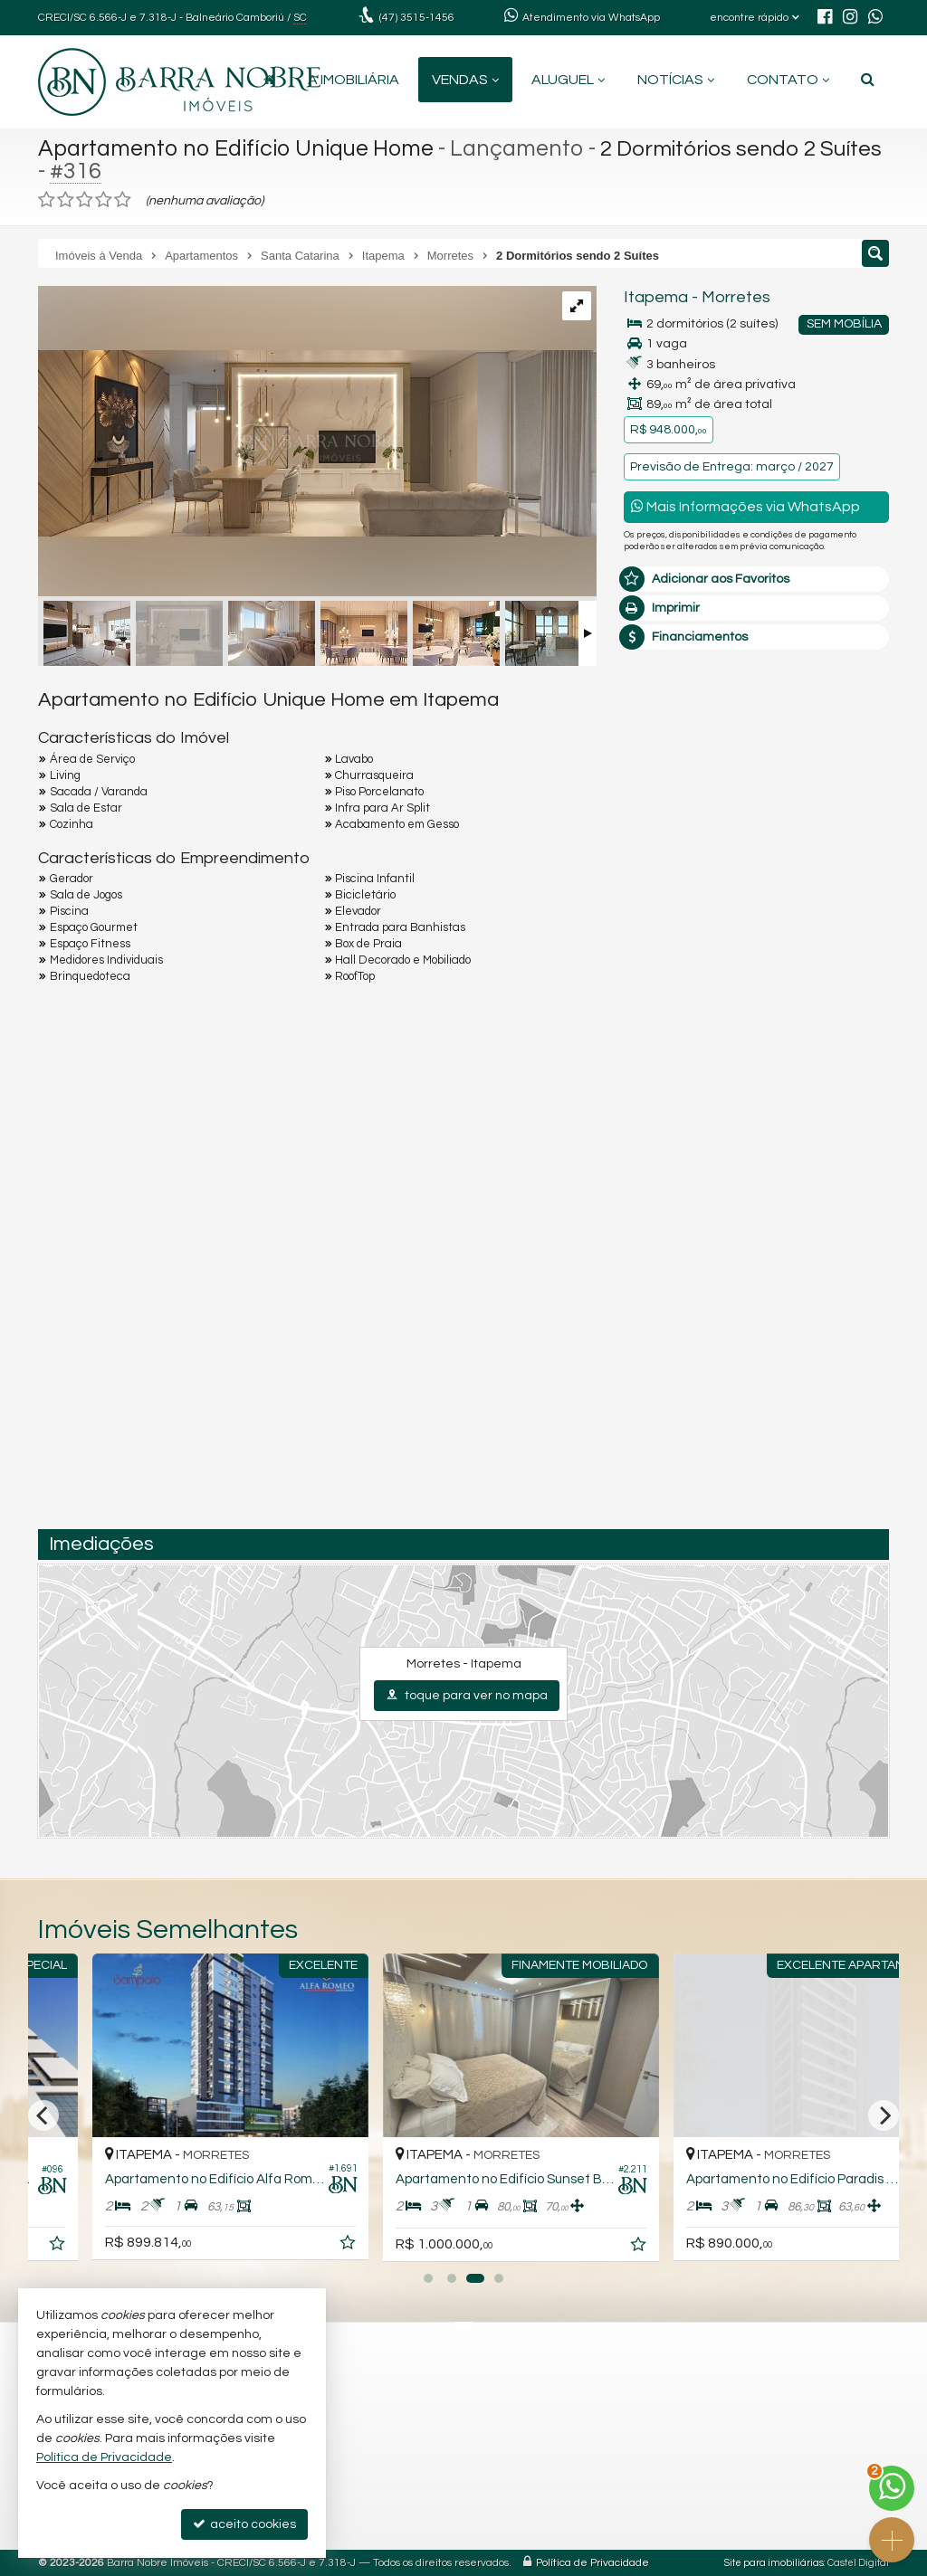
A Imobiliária (353, 79)
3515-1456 (416, 18)
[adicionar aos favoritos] (292, 2246)
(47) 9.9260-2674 (756, 866)
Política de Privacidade (592, 2563)
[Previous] (43, 2115)
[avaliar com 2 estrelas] (65, 200)
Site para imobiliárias (774, 2563)
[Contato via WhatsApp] (891, 2488)
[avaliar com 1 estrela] (46, 200)
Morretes (736, 297)
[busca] (867, 79)
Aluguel (568, 79)
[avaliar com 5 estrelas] (122, 200)
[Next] (883, 2115)
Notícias (675, 79)
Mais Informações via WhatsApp (745, 506)
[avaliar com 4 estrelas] (103, 200)
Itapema (656, 297)
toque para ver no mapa (467, 1695)
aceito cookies (244, 2524)
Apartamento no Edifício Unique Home (236, 148)
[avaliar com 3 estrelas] (84, 200)
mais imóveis (757, 921)
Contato (788, 79)
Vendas (465, 79)
